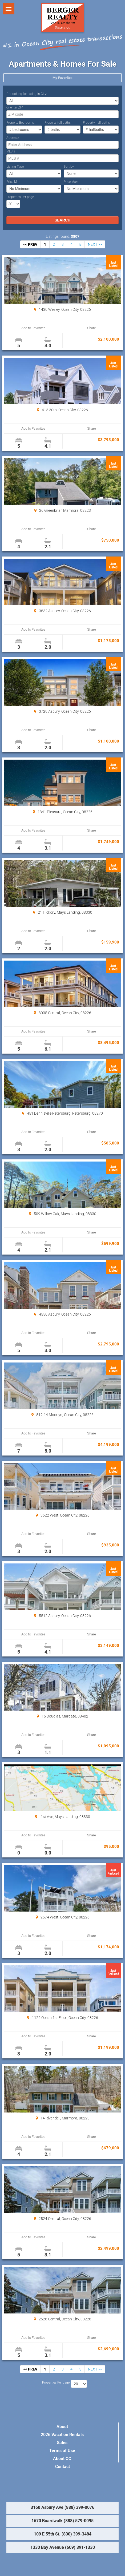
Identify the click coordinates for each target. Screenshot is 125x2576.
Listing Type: (15, 166)
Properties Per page (20, 197)
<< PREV (30, 244)
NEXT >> (95, 244)
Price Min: (13, 182)
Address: (12, 138)
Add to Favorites (33, 328)
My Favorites (62, 78)
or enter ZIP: (14, 107)
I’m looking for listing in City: (26, 94)
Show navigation (8, 8)
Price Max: (71, 182)
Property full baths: (58, 122)
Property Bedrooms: (20, 122)
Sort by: (69, 166)
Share (91, 328)
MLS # (10, 151)
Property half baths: (97, 122)
